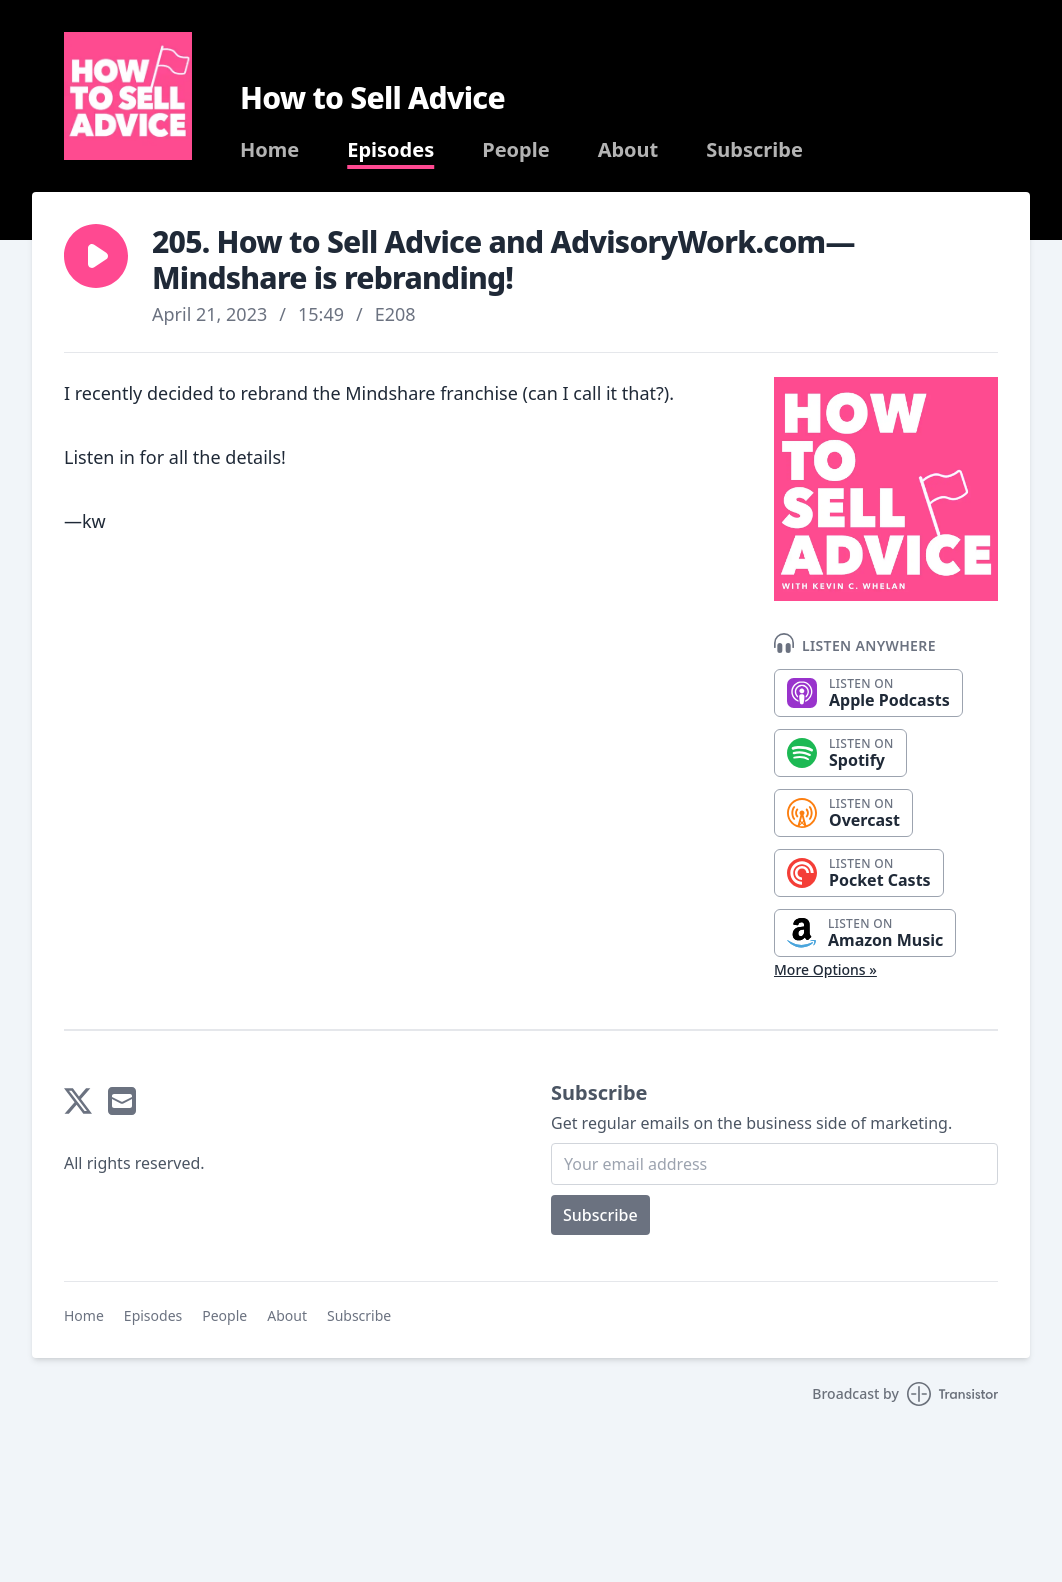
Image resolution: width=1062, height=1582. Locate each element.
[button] (96, 256)
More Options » (825, 969)
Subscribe (754, 150)
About (628, 150)
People (515, 150)
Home (269, 150)
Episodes (390, 150)
